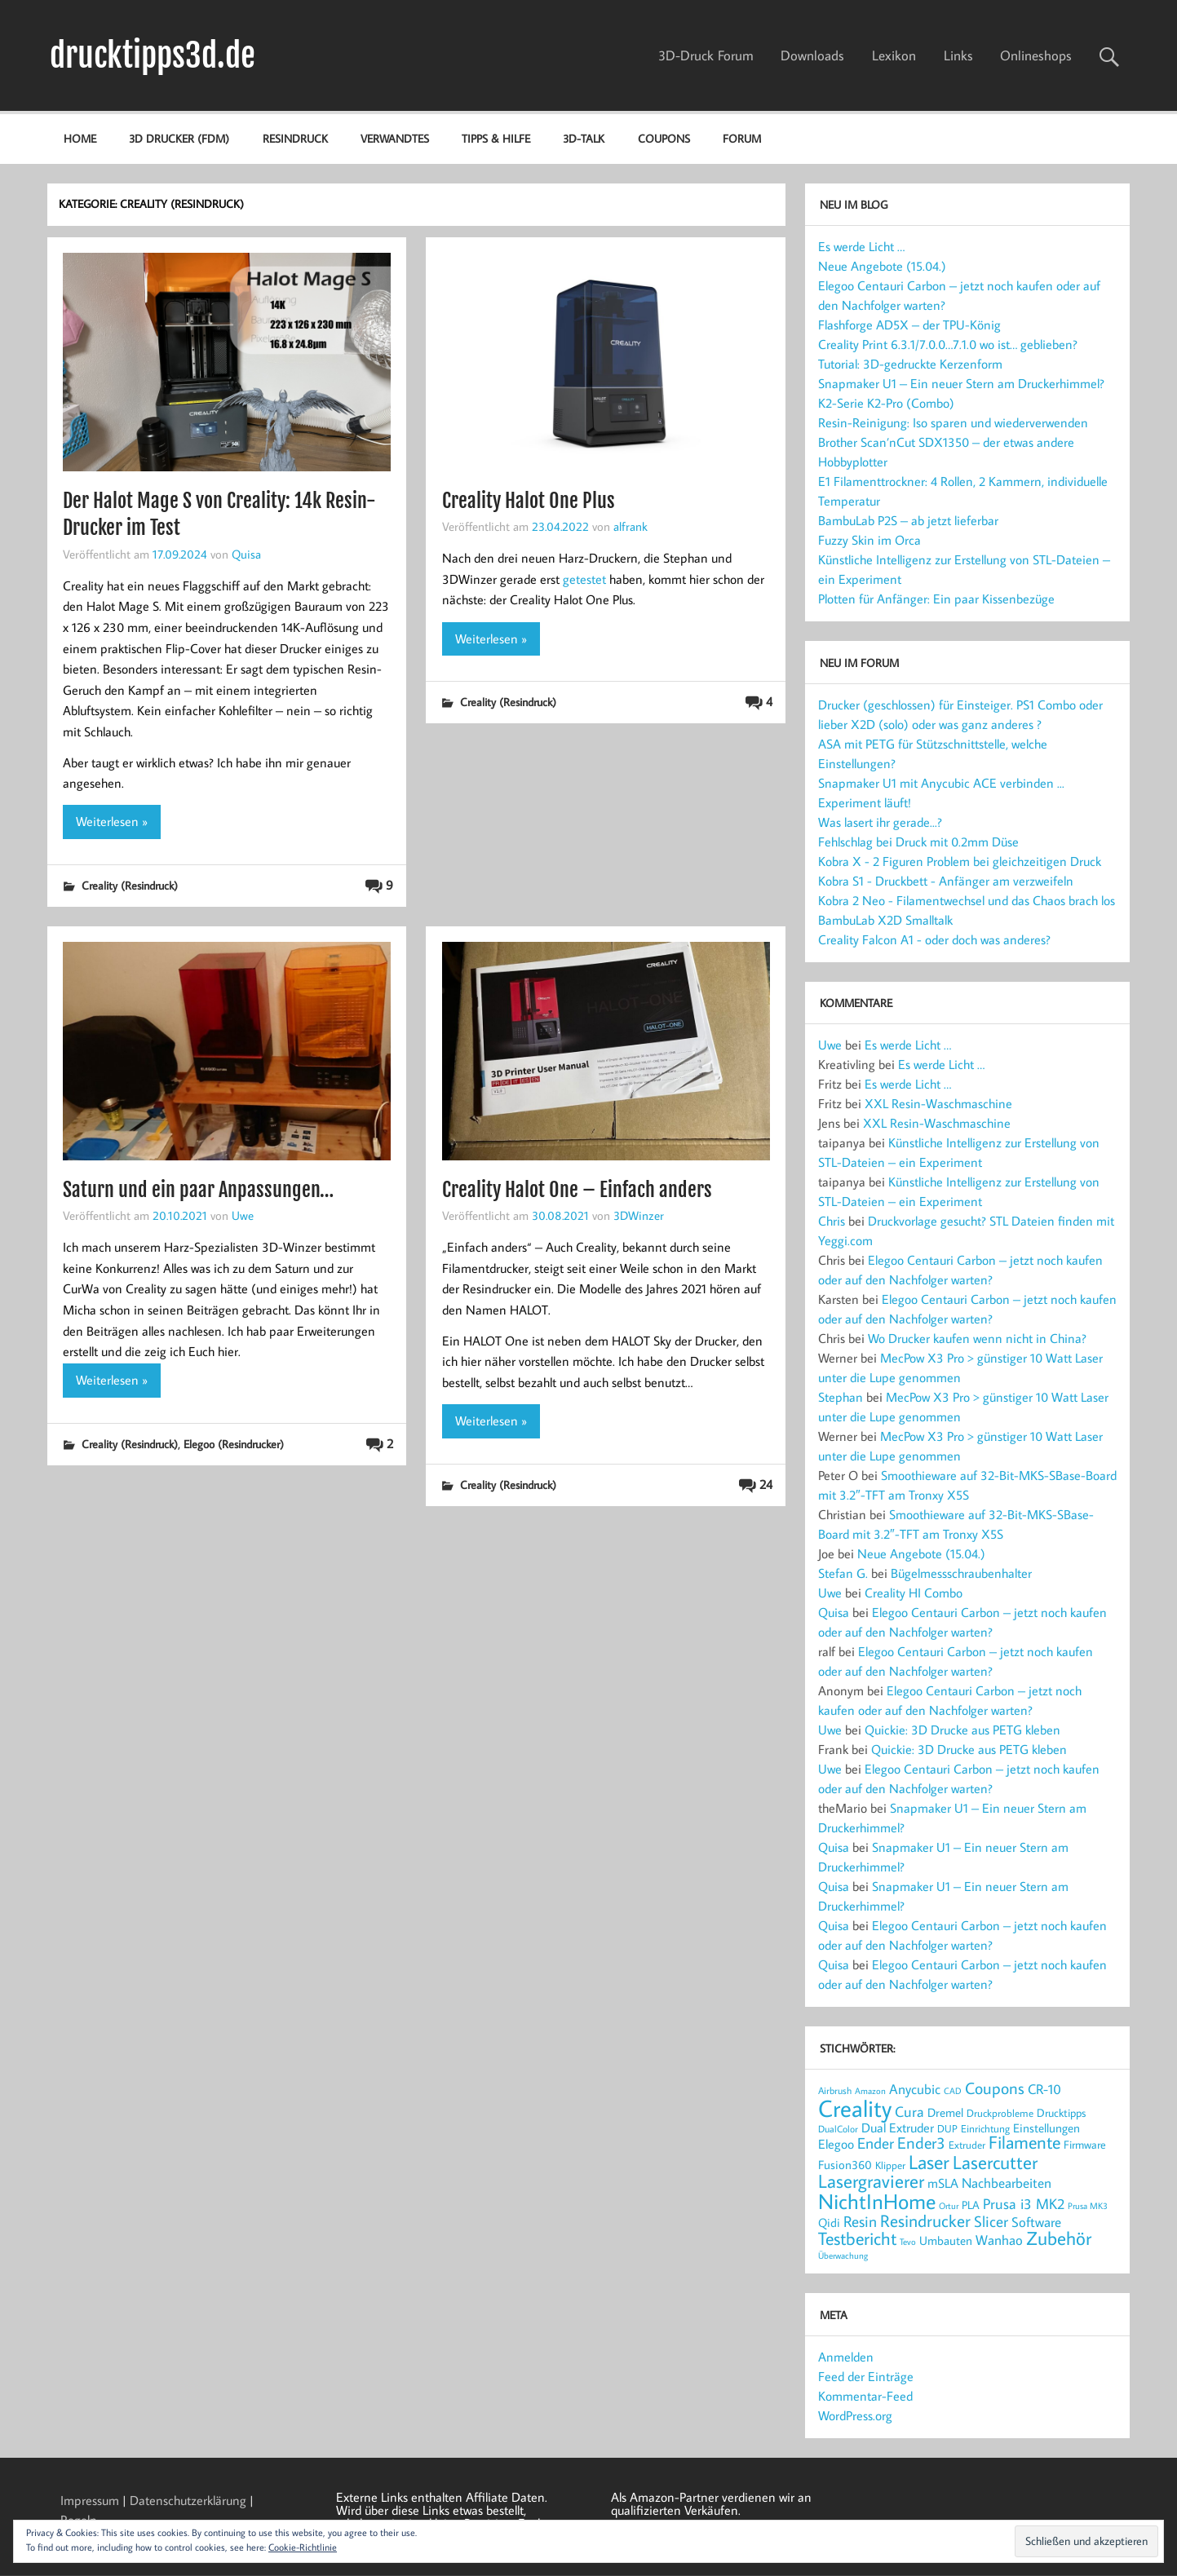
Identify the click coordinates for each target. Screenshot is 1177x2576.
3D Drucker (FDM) (179, 138)
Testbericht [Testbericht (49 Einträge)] (857, 2238)
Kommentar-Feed (865, 2396)
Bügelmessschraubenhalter (961, 1573)
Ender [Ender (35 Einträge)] (875, 2143)
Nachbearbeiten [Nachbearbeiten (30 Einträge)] (1006, 2182)
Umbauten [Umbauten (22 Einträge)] (945, 2240)
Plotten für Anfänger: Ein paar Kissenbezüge (936, 598)
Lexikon (894, 55)
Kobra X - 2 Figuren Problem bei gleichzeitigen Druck (959, 861)
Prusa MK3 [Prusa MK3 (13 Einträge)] (1088, 2205)
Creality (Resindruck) (130, 885)
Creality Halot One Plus (528, 500)
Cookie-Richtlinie (302, 2547)
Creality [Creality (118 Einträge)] (855, 2107)
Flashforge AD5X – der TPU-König (909, 324)
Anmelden (846, 2356)
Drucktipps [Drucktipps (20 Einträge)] (1061, 2112)
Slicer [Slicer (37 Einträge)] (991, 2221)
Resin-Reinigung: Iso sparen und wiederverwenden (953, 422)
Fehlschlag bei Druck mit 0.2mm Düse (918, 841)
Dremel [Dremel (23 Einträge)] (945, 2112)
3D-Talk (583, 138)
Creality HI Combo (913, 1592)
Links (958, 55)
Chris (831, 1221)
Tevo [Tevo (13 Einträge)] (908, 2241)
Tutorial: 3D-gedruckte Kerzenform (910, 364)
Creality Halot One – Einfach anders (577, 1190)
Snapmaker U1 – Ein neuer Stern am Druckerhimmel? (961, 383)
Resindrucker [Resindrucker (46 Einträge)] (925, 2220)
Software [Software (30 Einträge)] (1036, 2221)
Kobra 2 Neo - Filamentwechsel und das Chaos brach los (966, 900)
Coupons (664, 138)
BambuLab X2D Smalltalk (885, 920)
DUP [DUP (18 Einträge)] (947, 2128)
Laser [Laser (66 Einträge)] (929, 2162)
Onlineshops (1036, 55)
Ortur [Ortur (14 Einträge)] (948, 2205)
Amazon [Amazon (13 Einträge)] (870, 2091)
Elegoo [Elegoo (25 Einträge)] (836, 2144)
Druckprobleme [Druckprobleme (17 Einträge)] (1000, 2112)
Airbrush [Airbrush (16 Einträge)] (835, 2090)
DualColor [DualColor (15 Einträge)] (838, 2129)
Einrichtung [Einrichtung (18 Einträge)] (985, 2128)
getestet (584, 579)
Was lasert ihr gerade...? (880, 822)
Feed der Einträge (866, 2376)
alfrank (630, 526)
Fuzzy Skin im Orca (869, 540)
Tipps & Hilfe (496, 138)
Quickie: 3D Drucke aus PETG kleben (962, 1729)
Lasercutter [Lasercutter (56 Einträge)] (995, 2162)
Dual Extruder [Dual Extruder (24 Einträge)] (897, 2127)
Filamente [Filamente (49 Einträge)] (1024, 2142)
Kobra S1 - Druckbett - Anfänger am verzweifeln (945, 881)
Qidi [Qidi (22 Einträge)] (829, 2222)
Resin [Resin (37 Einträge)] (860, 2221)
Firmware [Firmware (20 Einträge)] (1085, 2144)
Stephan (840, 1397)
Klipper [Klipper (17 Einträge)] (890, 2165)
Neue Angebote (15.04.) (882, 266)
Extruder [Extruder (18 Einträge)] (967, 2144)
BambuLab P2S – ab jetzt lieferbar (908, 520)
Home (80, 138)
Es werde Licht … (861, 246)
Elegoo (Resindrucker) (234, 1443)
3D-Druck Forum (706, 55)
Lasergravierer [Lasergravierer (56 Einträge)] (871, 2180)
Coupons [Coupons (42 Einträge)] (994, 2087)
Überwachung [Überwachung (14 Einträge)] (843, 2255)
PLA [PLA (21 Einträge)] (971, 2204)
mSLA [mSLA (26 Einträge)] (942, 2182)
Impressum (89, 2500)
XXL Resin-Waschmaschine (938, 1103)
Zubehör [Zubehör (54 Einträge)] (1058, 2238)
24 (765, 1484)
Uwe (243, 1215)
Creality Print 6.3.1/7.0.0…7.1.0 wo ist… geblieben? (947, 344)
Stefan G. (843, 1573)
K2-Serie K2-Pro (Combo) (886, 403)
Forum (742, 138)
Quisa (246, 554)
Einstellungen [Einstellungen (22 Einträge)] (1046, 2128)
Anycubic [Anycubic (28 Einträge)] (914, 2089)
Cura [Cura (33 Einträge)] (909, 2111)
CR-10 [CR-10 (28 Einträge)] (1044, 2089)
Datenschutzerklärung (188, 2500)
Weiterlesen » (112, 821)
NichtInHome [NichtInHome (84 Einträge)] (877, 2201)
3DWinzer (638, 1215)
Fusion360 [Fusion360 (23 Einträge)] (845, 2164)
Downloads (812, 55)
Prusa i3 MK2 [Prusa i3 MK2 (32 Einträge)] (1023, 2203)
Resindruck (295, 138)
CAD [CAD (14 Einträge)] (953, 2090)
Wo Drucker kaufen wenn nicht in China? (977, 1338)
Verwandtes (395, 138)
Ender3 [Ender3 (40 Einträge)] (921, 2142)
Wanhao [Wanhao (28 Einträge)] (999, 2240)
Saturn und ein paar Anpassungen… (198, 1190)
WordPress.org (855, 2415)
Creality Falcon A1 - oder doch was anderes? (934, 939)
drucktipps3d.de (152, 55)
